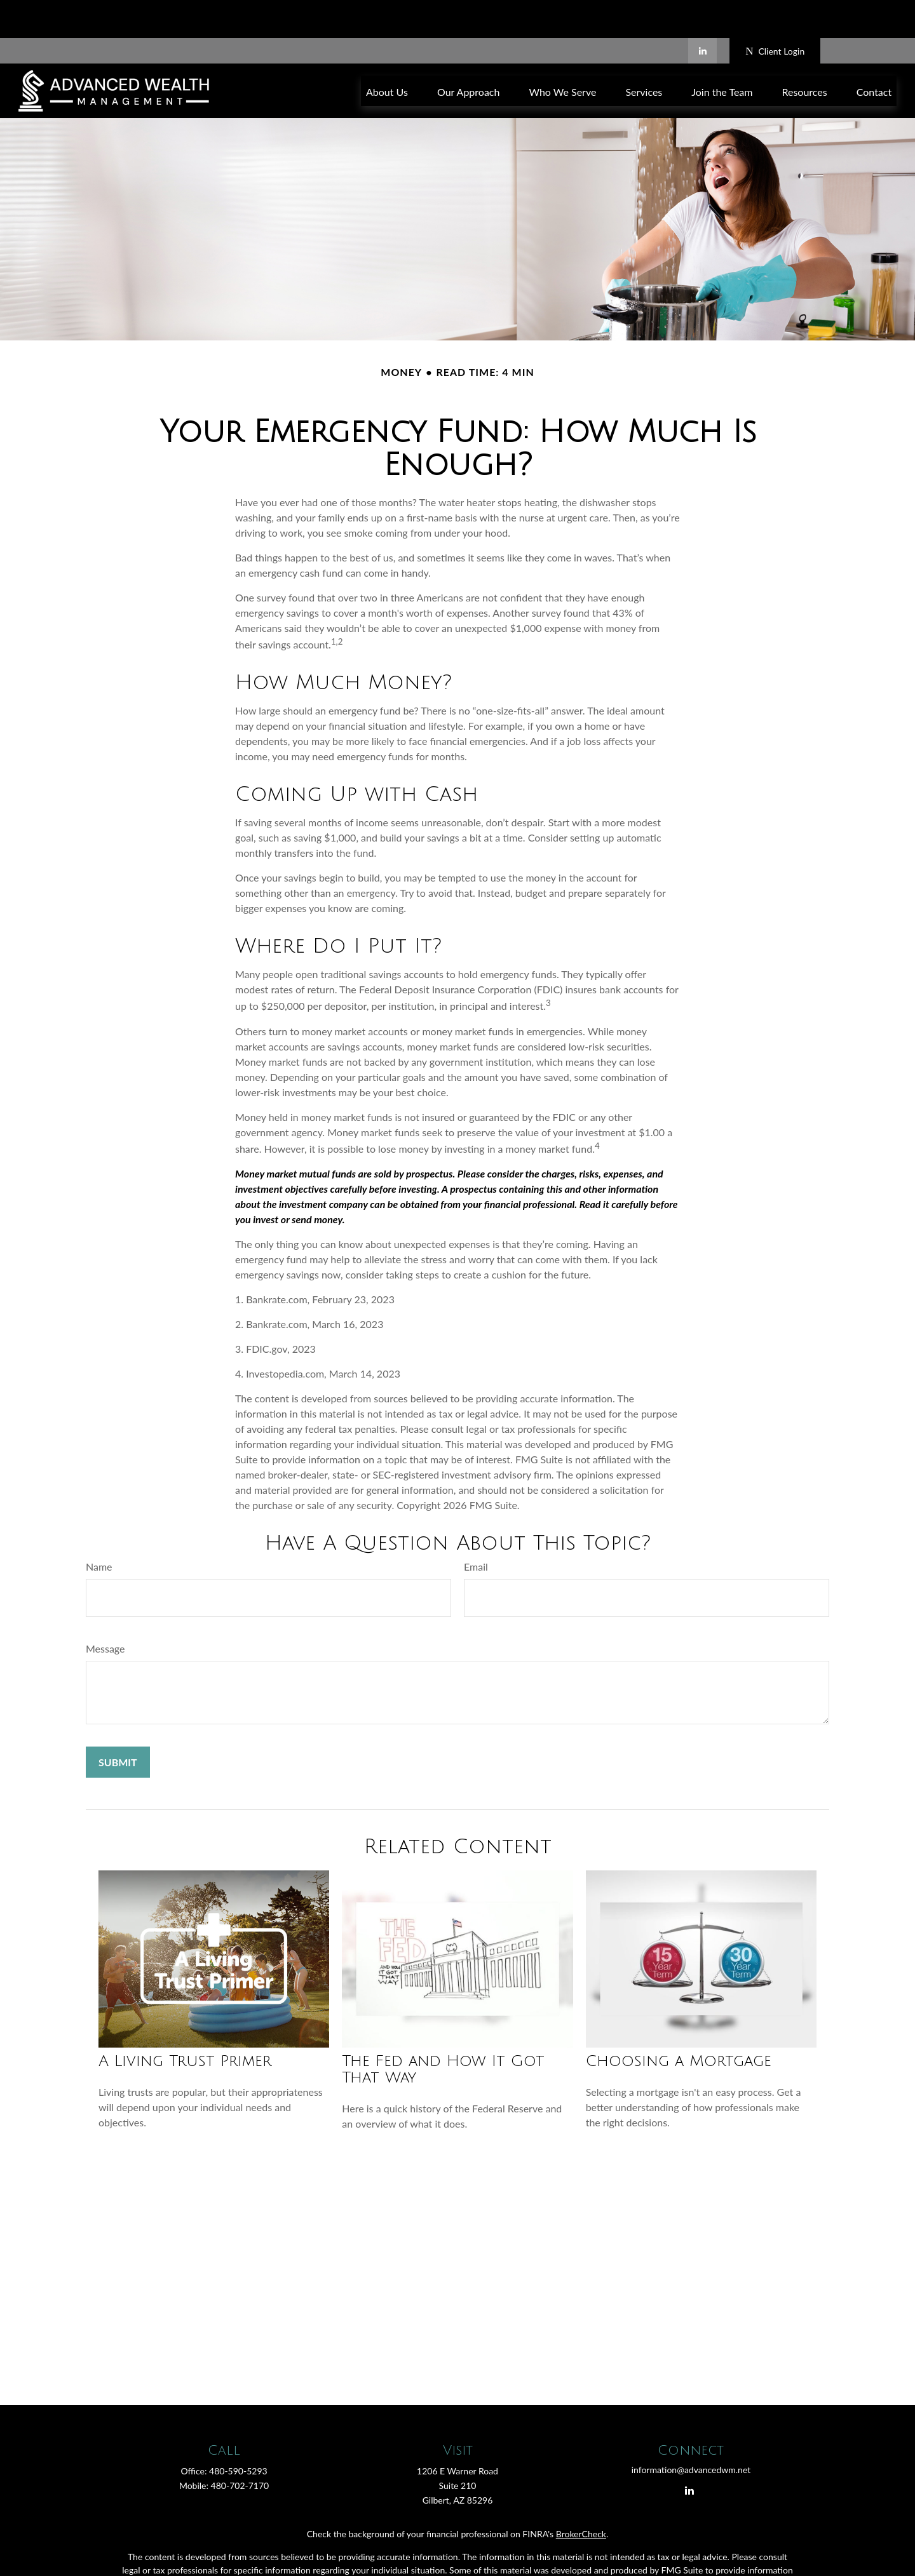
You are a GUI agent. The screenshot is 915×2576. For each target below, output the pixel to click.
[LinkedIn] (702, 12)
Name (99, 1528)
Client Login (774, 13)
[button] (387, 52)
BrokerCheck (581, 2495)
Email (476, 1528)
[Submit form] (118, 1724)
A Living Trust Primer (184, 2023)
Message (105, 1610)
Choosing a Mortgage (678, 2023)
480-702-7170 (240, 2447)
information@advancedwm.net (691, 2431)
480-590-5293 (238, 2432)
